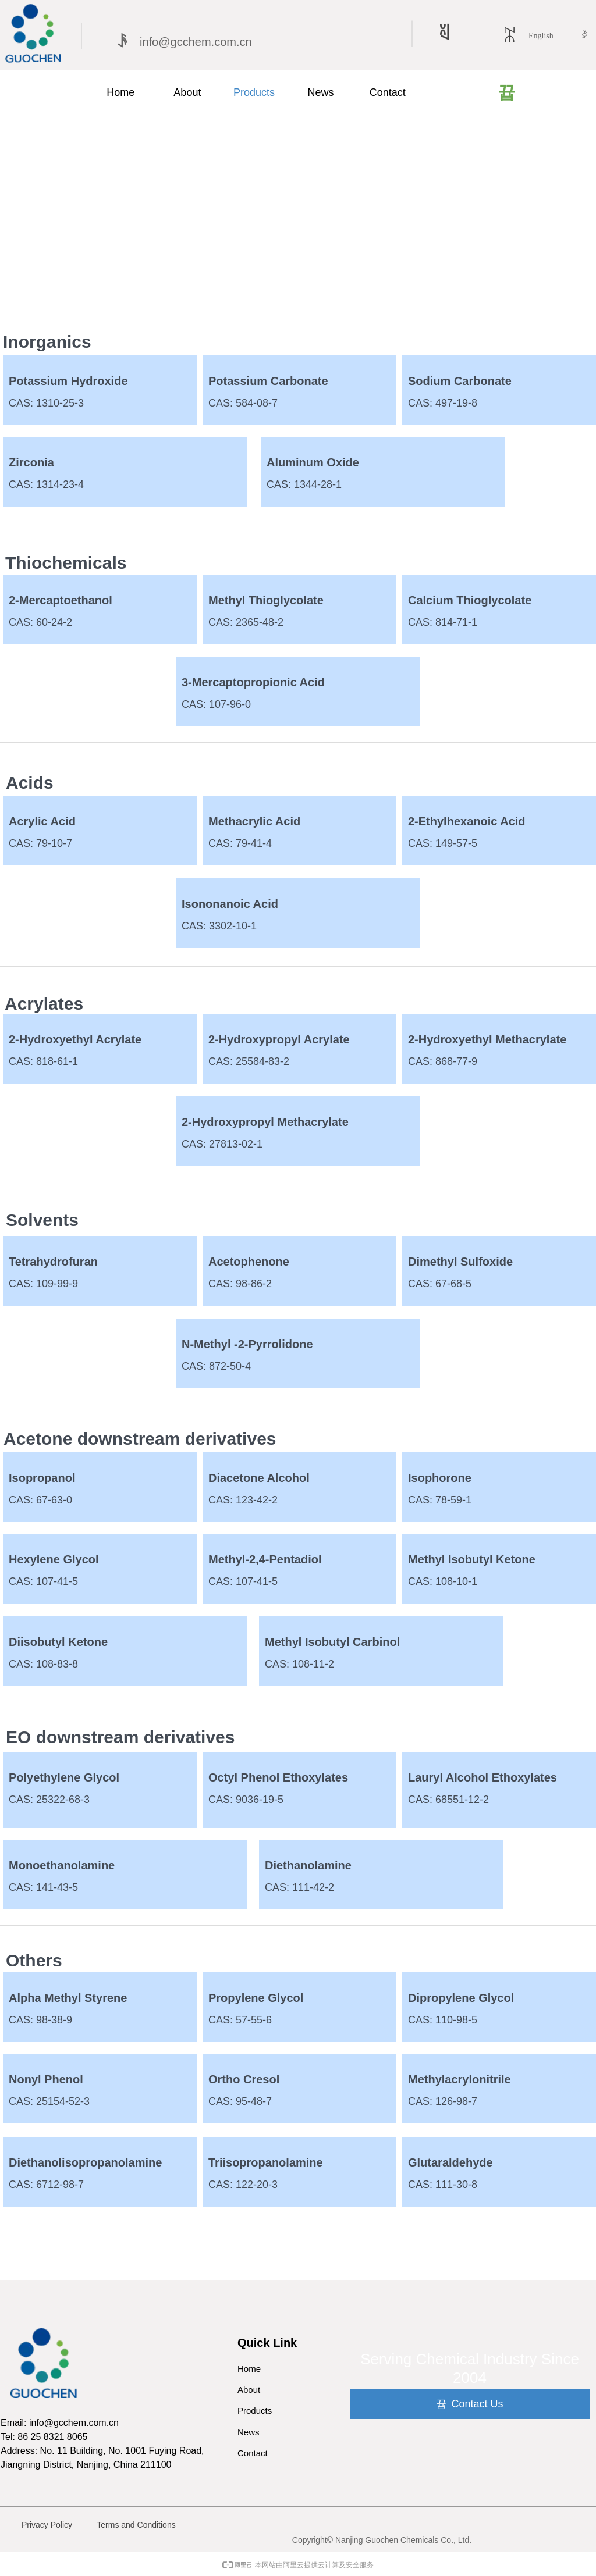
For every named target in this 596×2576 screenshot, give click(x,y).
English (541, 35)
